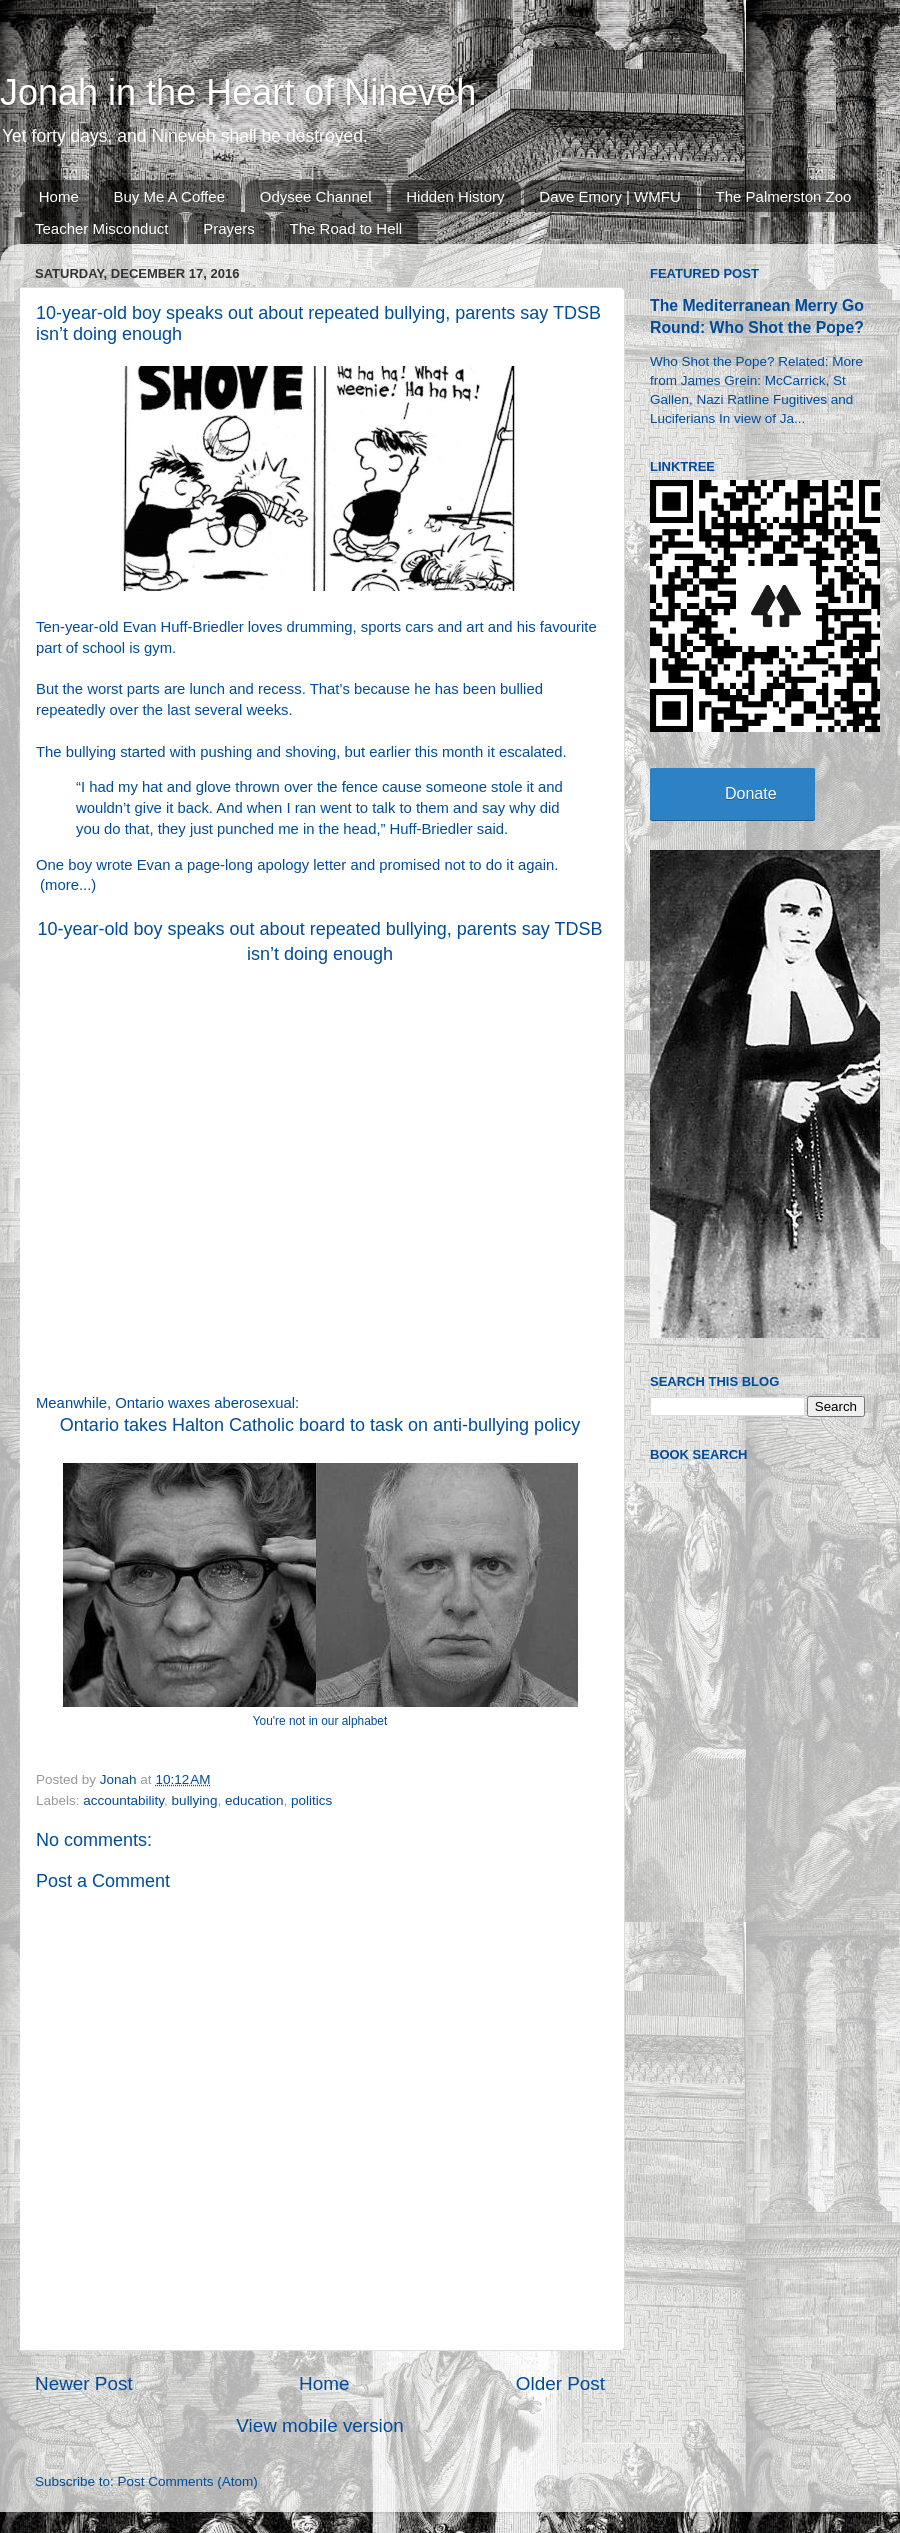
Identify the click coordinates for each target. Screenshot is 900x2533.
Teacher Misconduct (101, 228)
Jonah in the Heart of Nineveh (238, 92)
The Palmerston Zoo (784, 196)
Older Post (560, 2383)
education (254, 1800)
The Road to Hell (346, 228)
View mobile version (320, 2425)
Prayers (229, 228)
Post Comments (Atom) (188, 2481)
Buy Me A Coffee (169, 196)
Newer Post (84, 2383)
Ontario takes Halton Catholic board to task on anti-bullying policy (320, 1425)
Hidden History (455, 196)
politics (311, 1800)
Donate (751, 793)
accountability (123, 1800)
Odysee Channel (316, 196)
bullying (195, 1800)
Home (59, 196)
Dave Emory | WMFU (609, 196)
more (62, 885)
